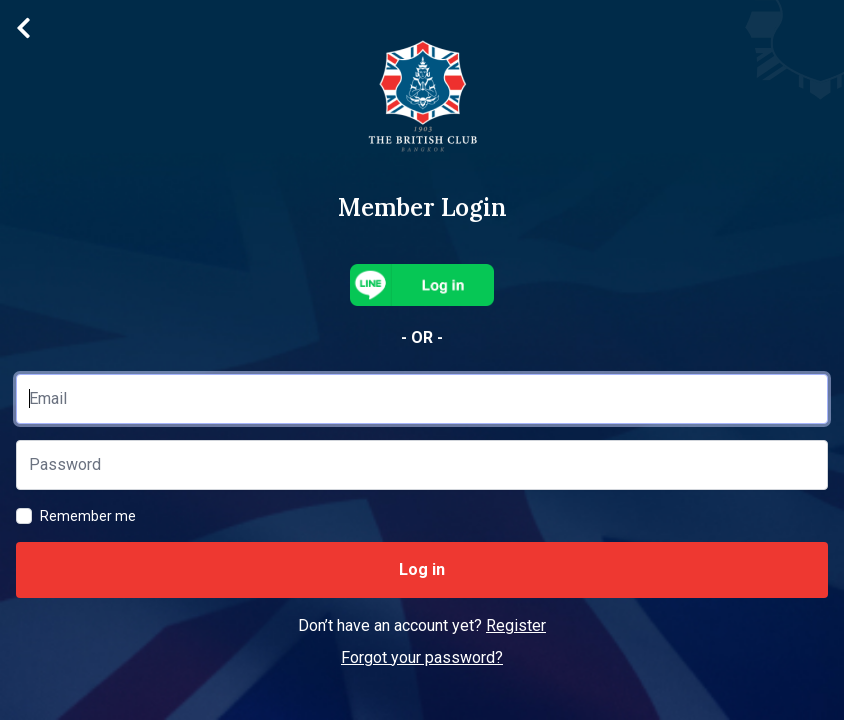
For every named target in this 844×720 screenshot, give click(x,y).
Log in (422, 569)
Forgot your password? (422, 657)
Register (516, 625)
